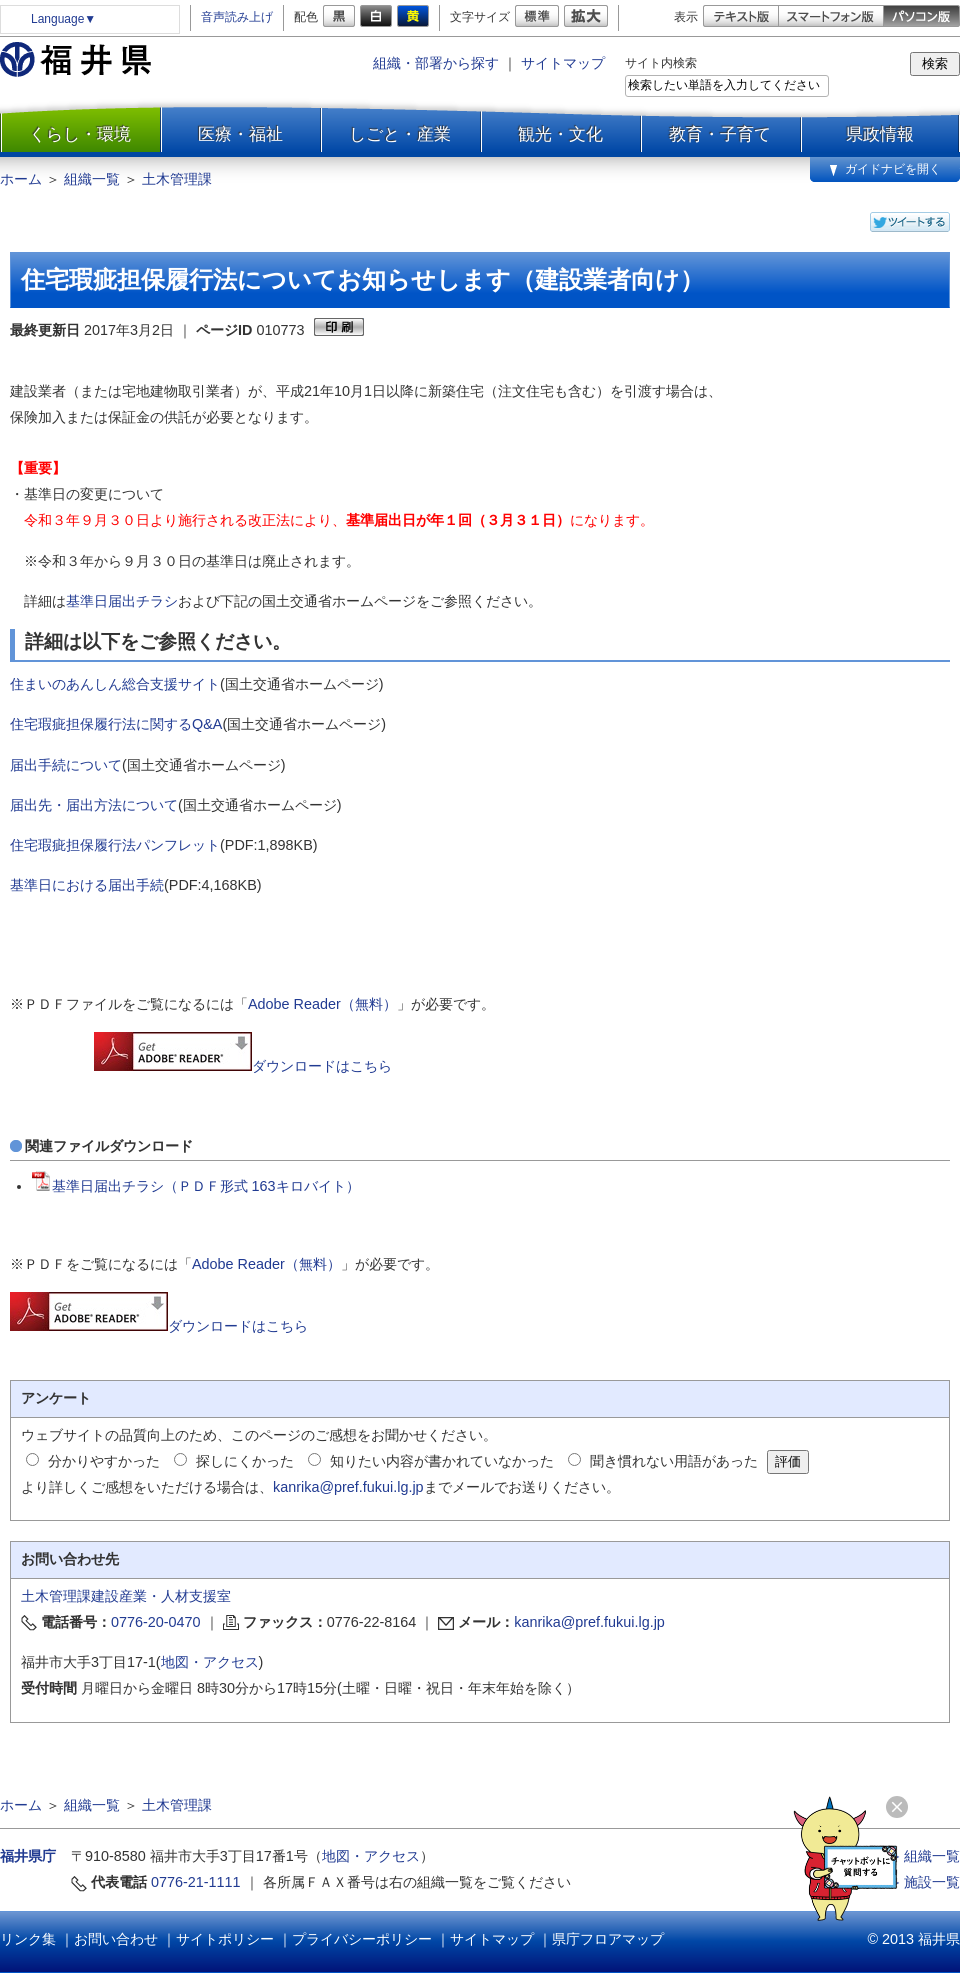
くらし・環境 (80, 134)
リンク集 (28, 1939)
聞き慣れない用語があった (674, 1461)
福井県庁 (28, 1856)
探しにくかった (245, 1461)
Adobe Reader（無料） (322, 1004)
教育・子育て (720, 134)
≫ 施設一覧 (923, 1882)
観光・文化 (560, 134)
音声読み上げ (237, 17)
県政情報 (880, 134)
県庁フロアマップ (608, 1939)
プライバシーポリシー (362, 1939)
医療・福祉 (240, 134)
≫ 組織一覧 (923, 1856)
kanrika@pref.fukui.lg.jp (348, 1487)
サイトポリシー (225, 1939)
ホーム (21, 179)
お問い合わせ (116, 1939)
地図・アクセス (210, 1662)
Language (63, 19)
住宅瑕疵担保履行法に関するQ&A (116, 724)
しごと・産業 (400, 134)
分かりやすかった (104, 1461)
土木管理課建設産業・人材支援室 (126, 1596)
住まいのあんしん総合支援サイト (115, 684)
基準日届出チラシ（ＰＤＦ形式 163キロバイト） (196, 1186)
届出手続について (66, 765)
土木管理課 (177, 179)
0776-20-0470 (156, 1622)
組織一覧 (92, 179)
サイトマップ (563, 63)
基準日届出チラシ (122, 601)
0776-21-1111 (196, 1882)
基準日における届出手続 (87, 885)
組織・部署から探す (436, 63)
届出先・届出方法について (94, 805)
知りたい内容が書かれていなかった (442, 1461)
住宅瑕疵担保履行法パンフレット (115, 845)
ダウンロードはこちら (243, 1066)
